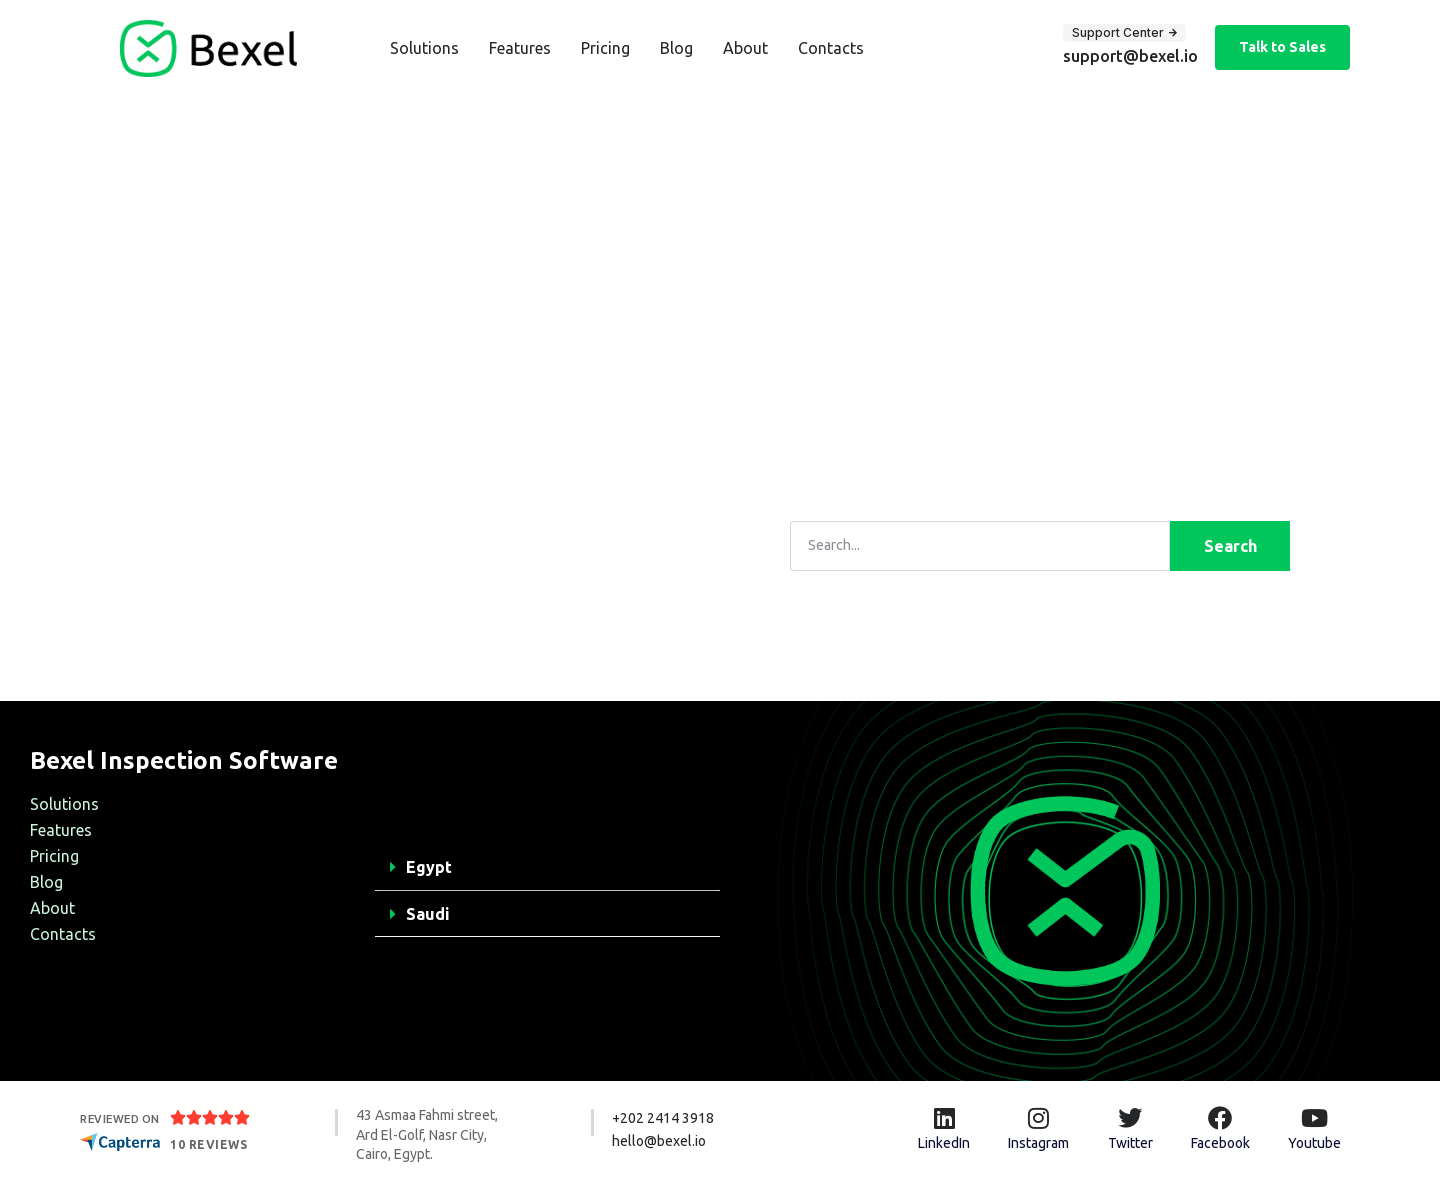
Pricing (605, 48)
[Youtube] (1314, 1118)
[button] (547, 867)
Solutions (424, 48)
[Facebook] (1220, 1118)
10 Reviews (208, 1144)
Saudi (428, 914)
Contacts (831, 48)
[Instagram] (1039, 1118)
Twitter (1130, 1143)
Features (520, 48)
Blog (676, 48)
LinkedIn (944, 1143)
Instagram (1038, 1143)
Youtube (1314, 1143)
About (745, 48)
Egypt (429, 867)
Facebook (1220, 1143)
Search (1230, 546)
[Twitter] (1130, 1118)
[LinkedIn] (944, 1118)
